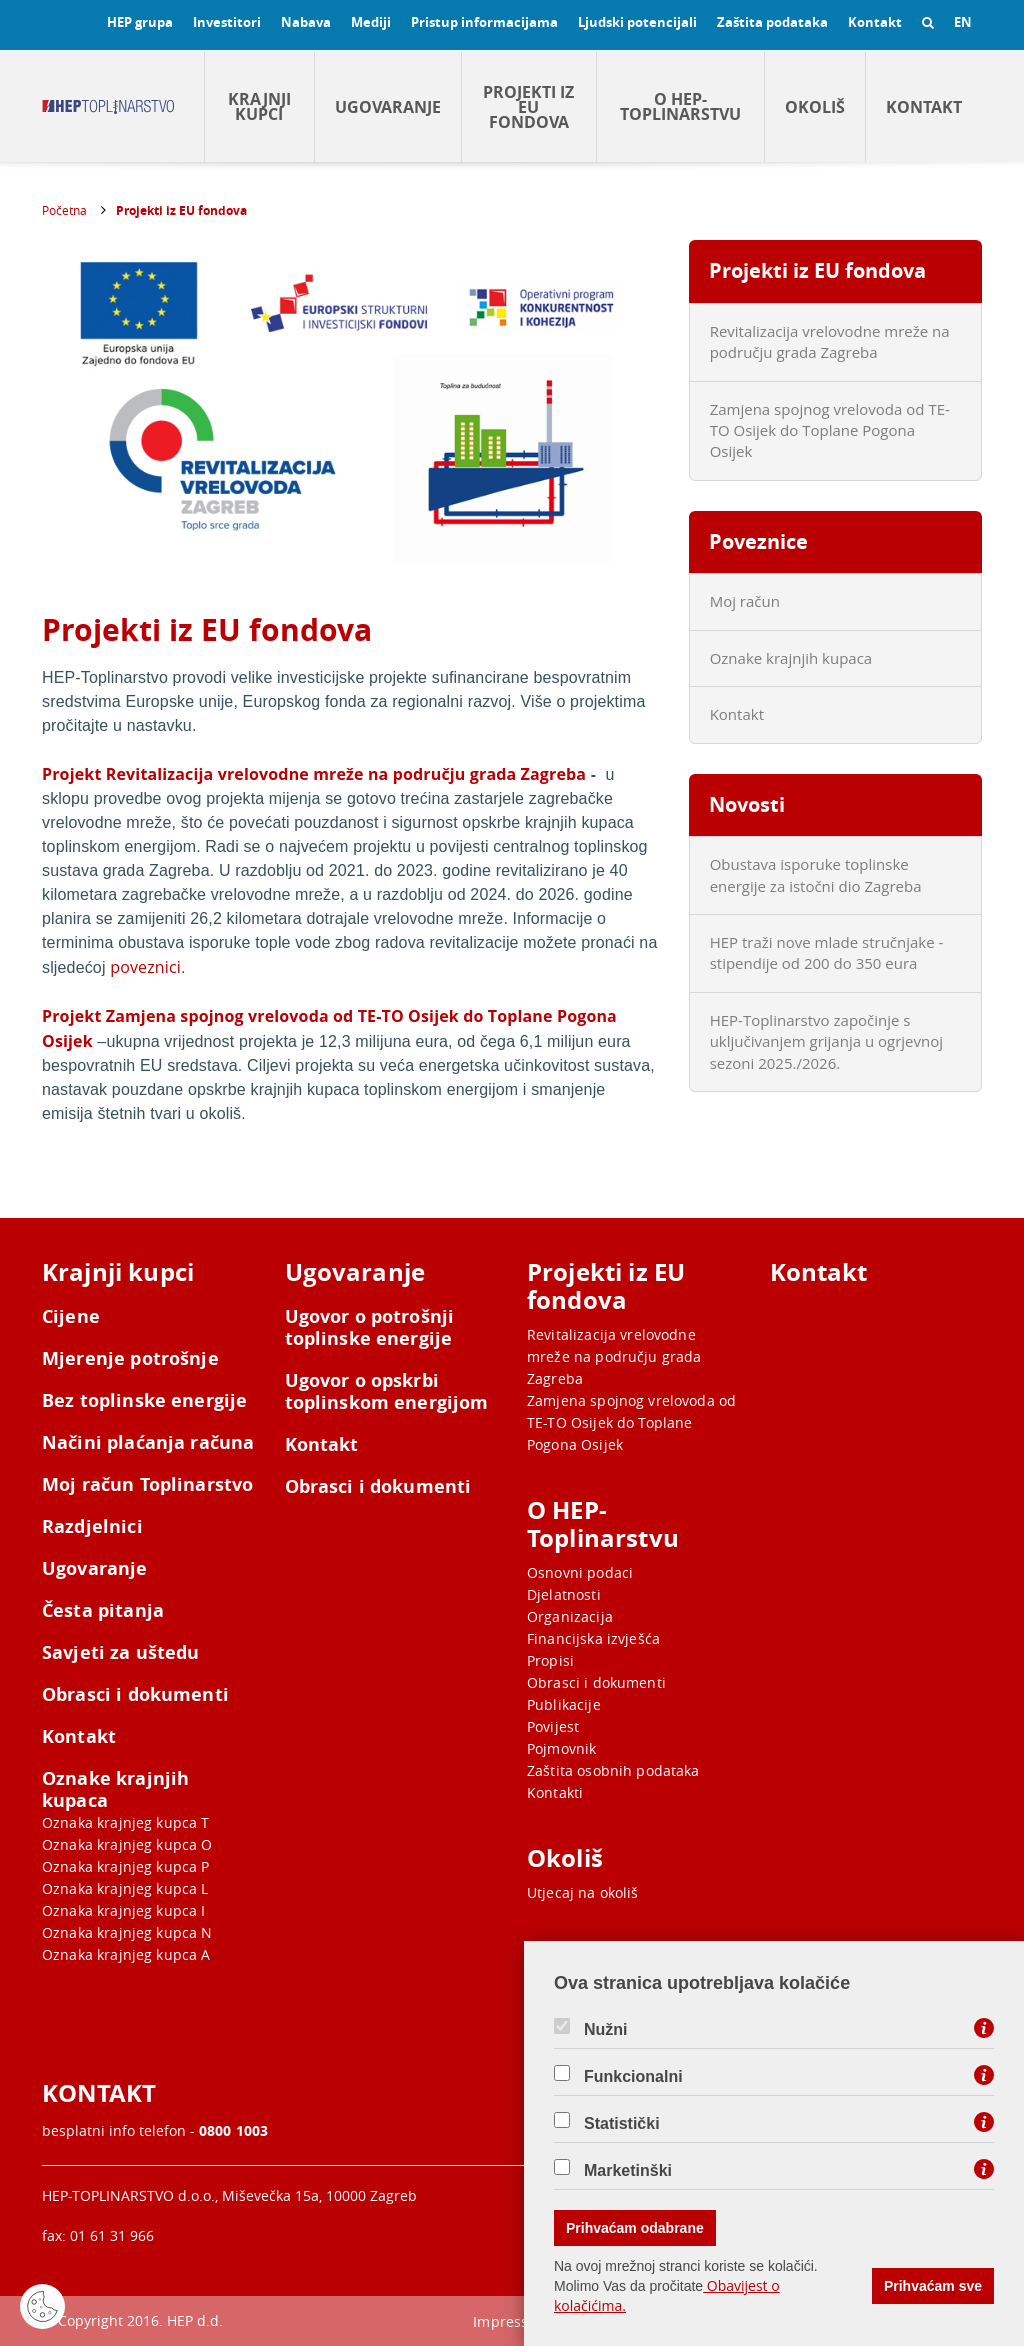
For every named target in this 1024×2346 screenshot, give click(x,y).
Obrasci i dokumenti (135, 1695)
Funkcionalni (633, 2077)
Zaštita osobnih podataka (613, 1770)
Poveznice (758, 541)
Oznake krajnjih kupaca (791, 658)
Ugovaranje (388, 107)
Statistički (622, 2124)
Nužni (606, 2030)
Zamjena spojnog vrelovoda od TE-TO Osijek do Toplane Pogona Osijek (830, 430)
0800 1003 (233, 2130)
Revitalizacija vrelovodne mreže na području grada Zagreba (830, 341)
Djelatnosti (564, 1594)
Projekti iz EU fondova (528, 107)
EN (963, 22)
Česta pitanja (103, 1611)
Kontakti (555, 1792)
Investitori (227, 22)
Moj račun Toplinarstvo (147, 1485)
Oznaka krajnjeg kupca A (126, 1954)
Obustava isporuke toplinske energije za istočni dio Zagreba (816, 874)
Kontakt (875, 22)
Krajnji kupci (259, 106)
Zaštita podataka (772, 22)
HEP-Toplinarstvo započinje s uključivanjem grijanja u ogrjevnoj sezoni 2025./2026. (826, 1041)
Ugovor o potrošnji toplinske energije (370, 1328)
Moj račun (745, 601)
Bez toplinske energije (144, 1401)
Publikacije (564, 1704)
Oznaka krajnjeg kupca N (127, 1932)
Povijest (553, 1726)
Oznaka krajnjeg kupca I (123, 1910)
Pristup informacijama (484, 22)
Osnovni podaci (580, 1572)
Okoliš (815, 107)
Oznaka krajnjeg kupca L (125, 1888)
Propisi (550, 1660)
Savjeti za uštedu (121, 1653)
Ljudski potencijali (637, 22)
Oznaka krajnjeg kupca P (125, 1866)
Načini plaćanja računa (148, 1443)
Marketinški (628, 2171)
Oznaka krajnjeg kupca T (125, 1822)
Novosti (747, 804)
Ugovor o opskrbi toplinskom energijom (387, 1392)
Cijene (71, 1317)
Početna (64, 210)
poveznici (145, 967)
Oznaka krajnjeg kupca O (127, 1844)
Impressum (511, 2321)
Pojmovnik (561, 1748)
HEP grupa (140, 22)
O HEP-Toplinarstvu (680, 106)
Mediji (371, 22)
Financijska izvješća (593, 1638)
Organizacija (570, 1616)
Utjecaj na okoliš (583, 1892)
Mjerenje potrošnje (130, 1359)
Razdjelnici (92, 1527)
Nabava (306, 22)
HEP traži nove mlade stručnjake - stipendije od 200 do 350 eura (827, 952)
